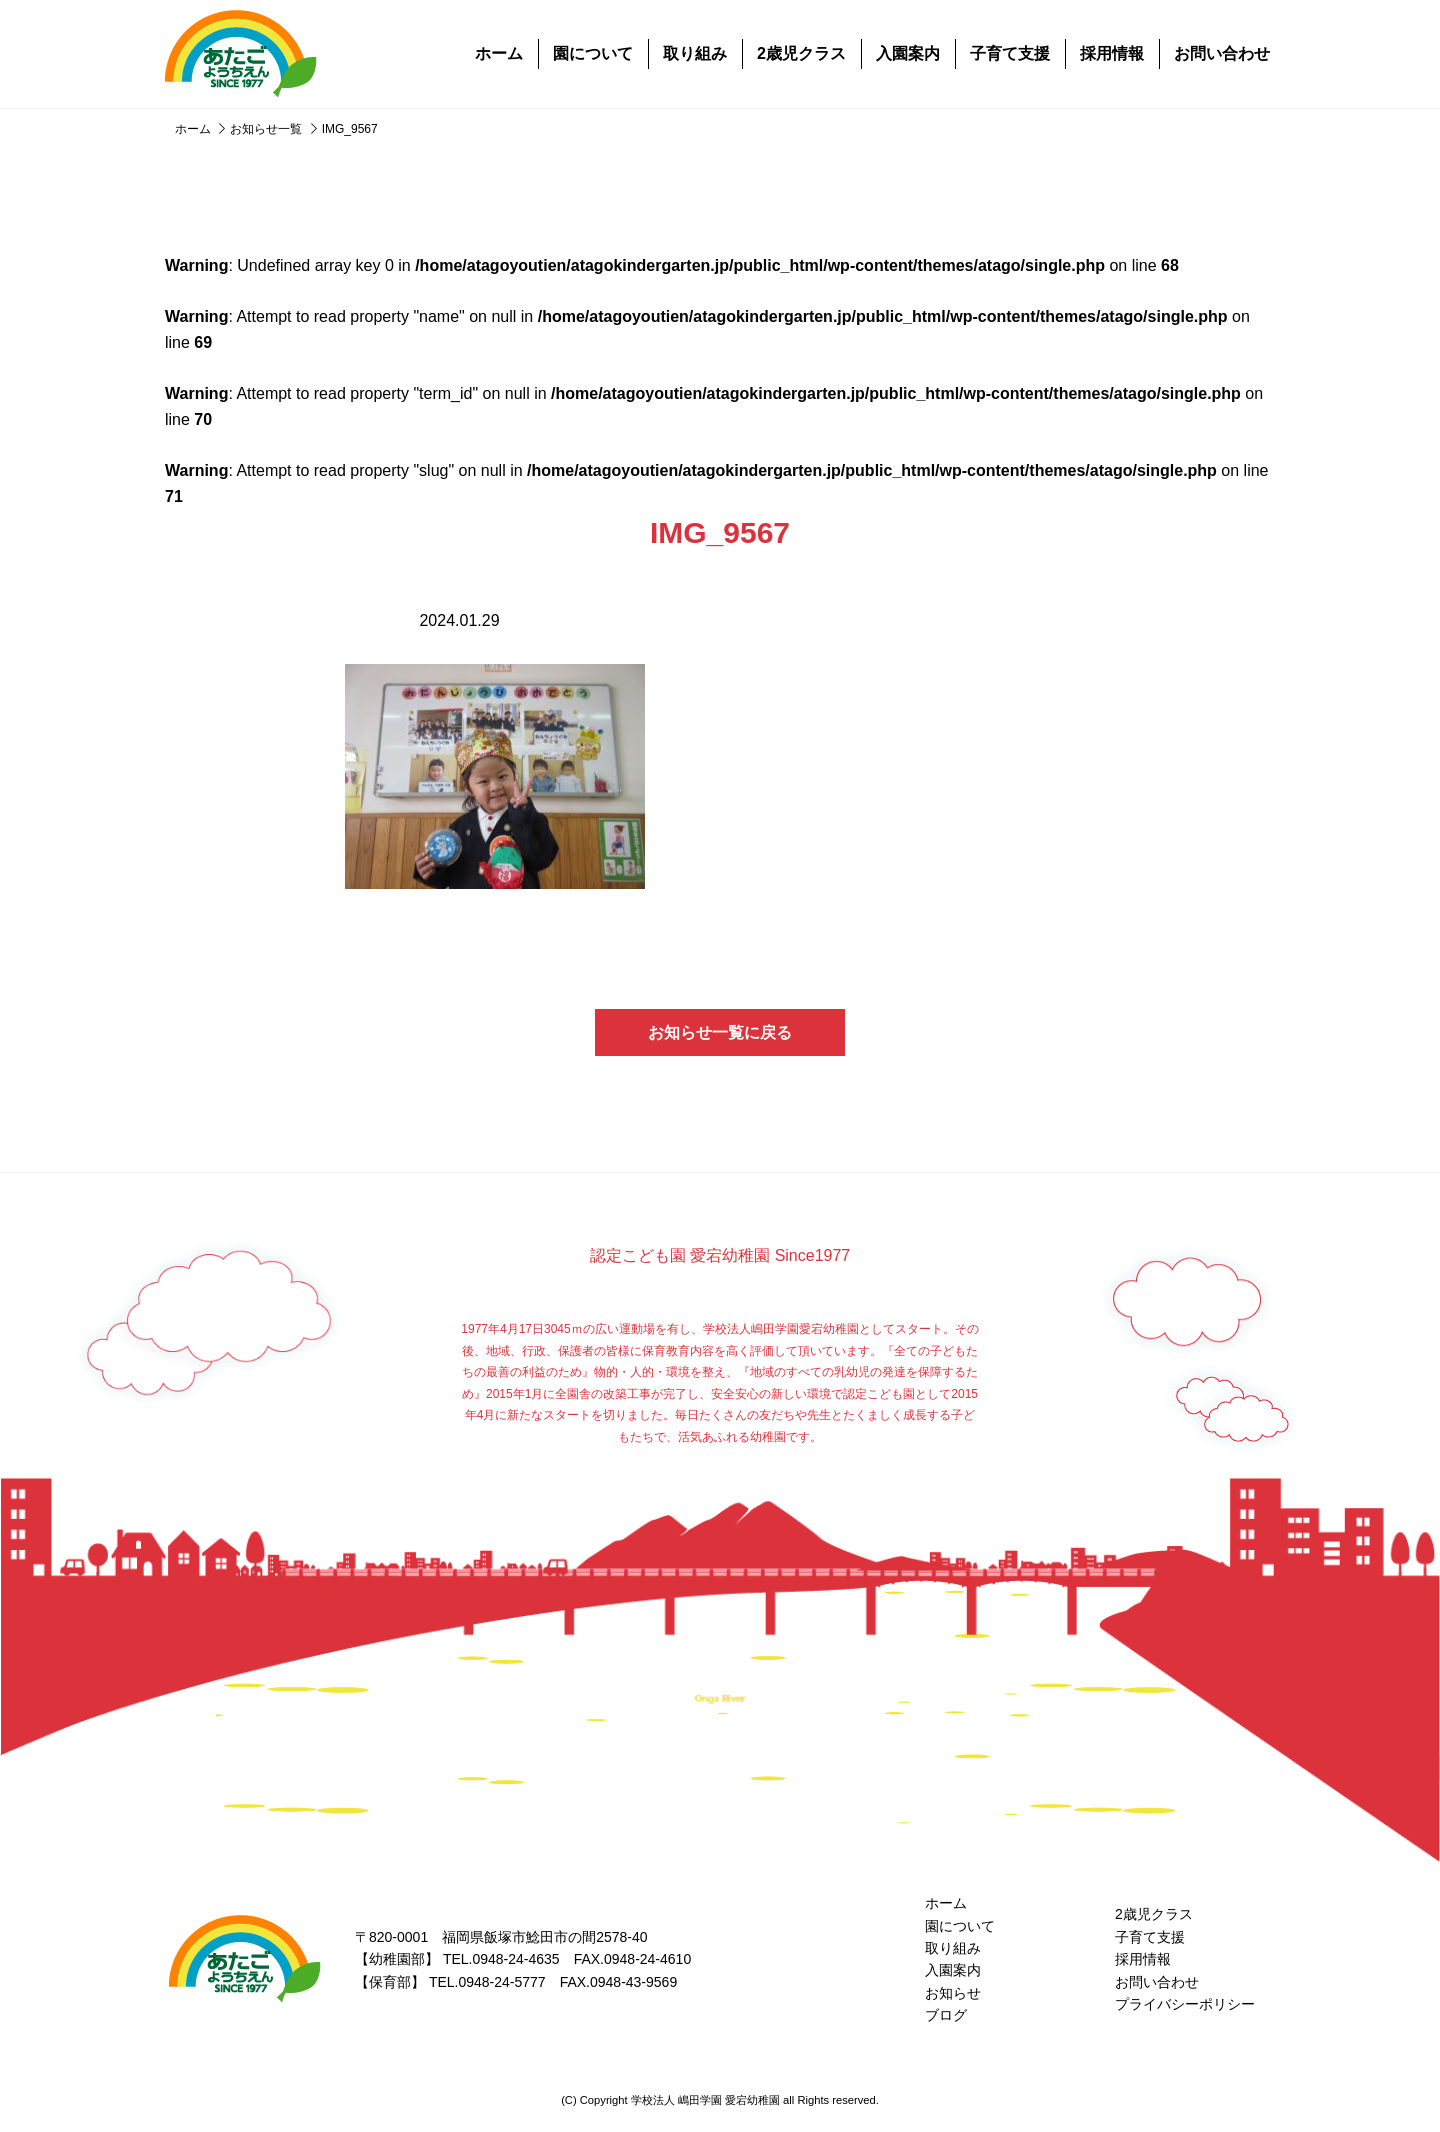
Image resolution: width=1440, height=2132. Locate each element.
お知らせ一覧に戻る (720, 1032)
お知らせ (953, 1993)
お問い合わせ (1222, 53)
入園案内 (908, 53)
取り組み (695, 53)
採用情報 (1112, 53)
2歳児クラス (801, 53)
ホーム (499, 53)
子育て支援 (1010, 53)
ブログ (946, 2015)
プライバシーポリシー (1185, 2004)
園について (593, 53)
